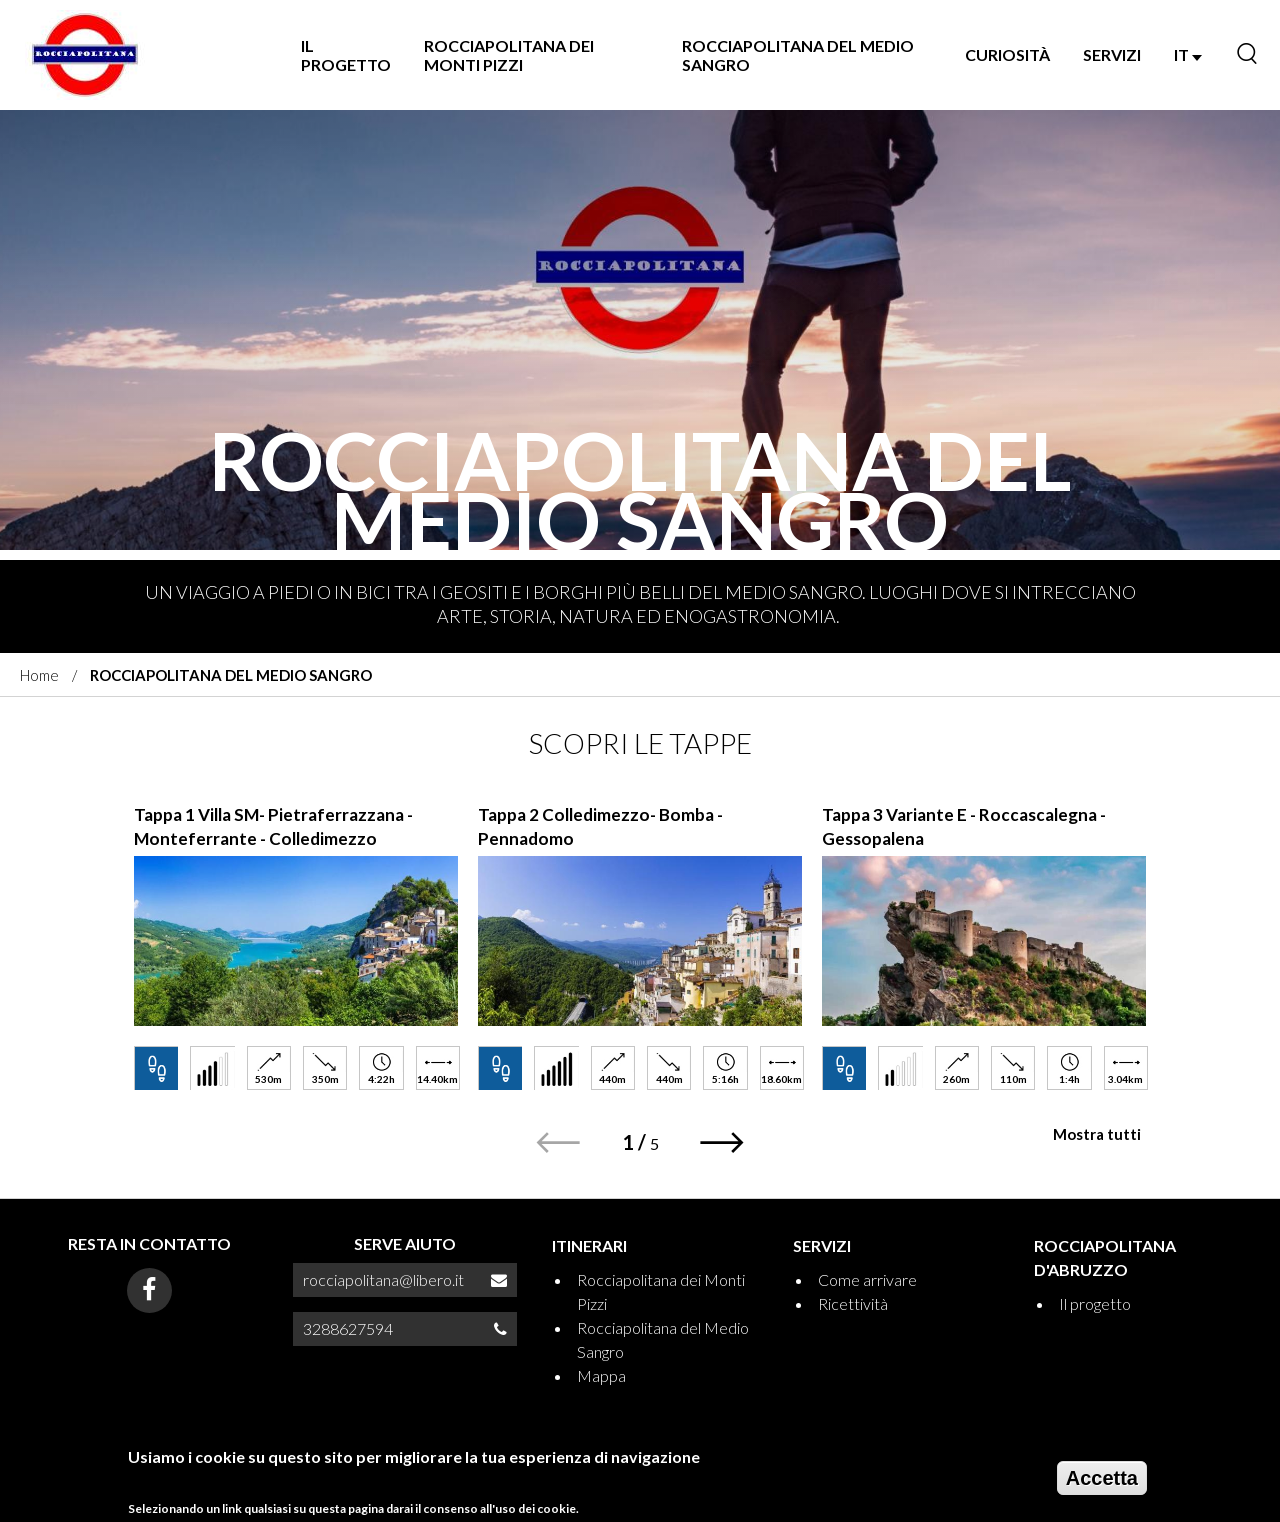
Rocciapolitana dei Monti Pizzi (509, 55)
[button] (722, 1142)
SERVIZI (1112, 54)
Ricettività (853, 1303)
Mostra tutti (1097, 1134)
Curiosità (1007, 54)
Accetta (1102, 1482)
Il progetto (346, 55)
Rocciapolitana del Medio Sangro (798, 55)
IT (1188, 54)
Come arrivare (867, 1279)
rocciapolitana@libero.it (383, 1279)
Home (39, 675)
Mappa (601, 1375)
